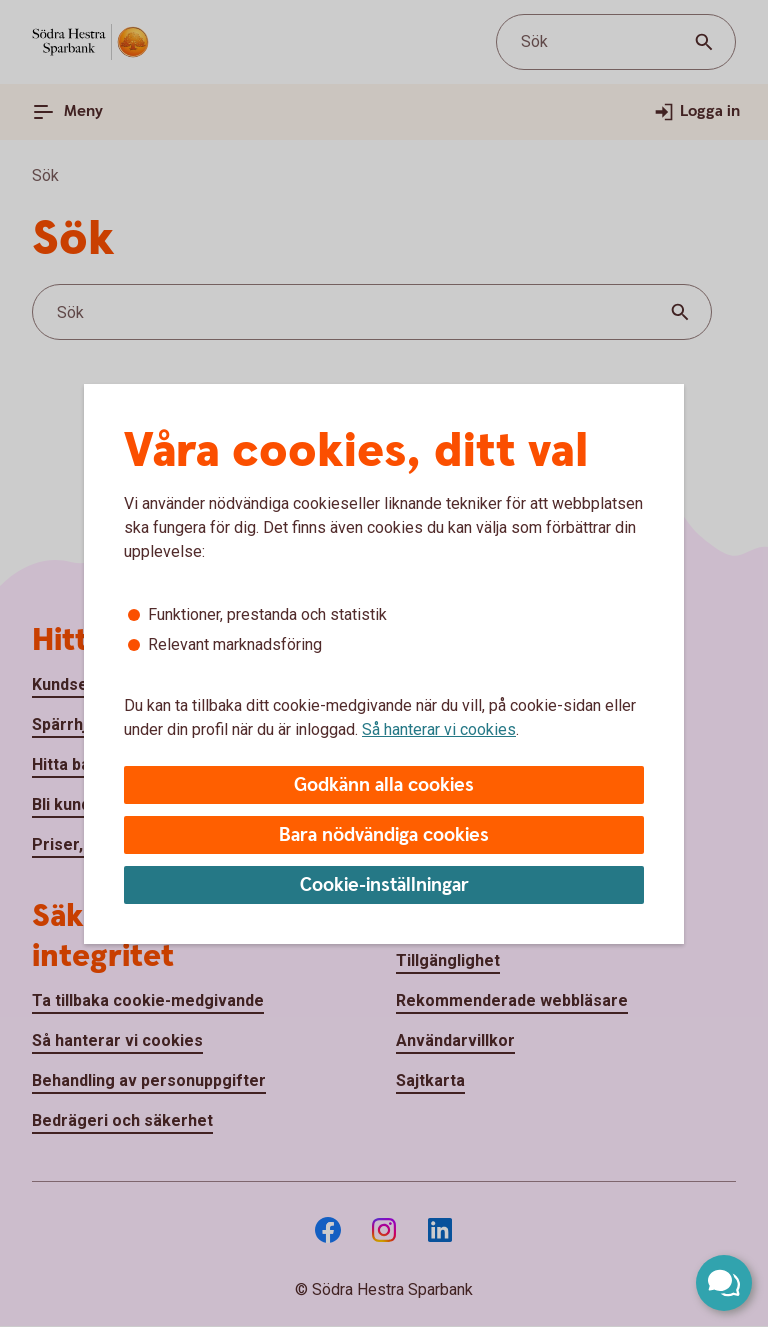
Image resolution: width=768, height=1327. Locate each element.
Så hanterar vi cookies (439, 729)
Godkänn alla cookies (384, 785)
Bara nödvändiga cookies (384, 835)
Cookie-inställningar (384, 885)
